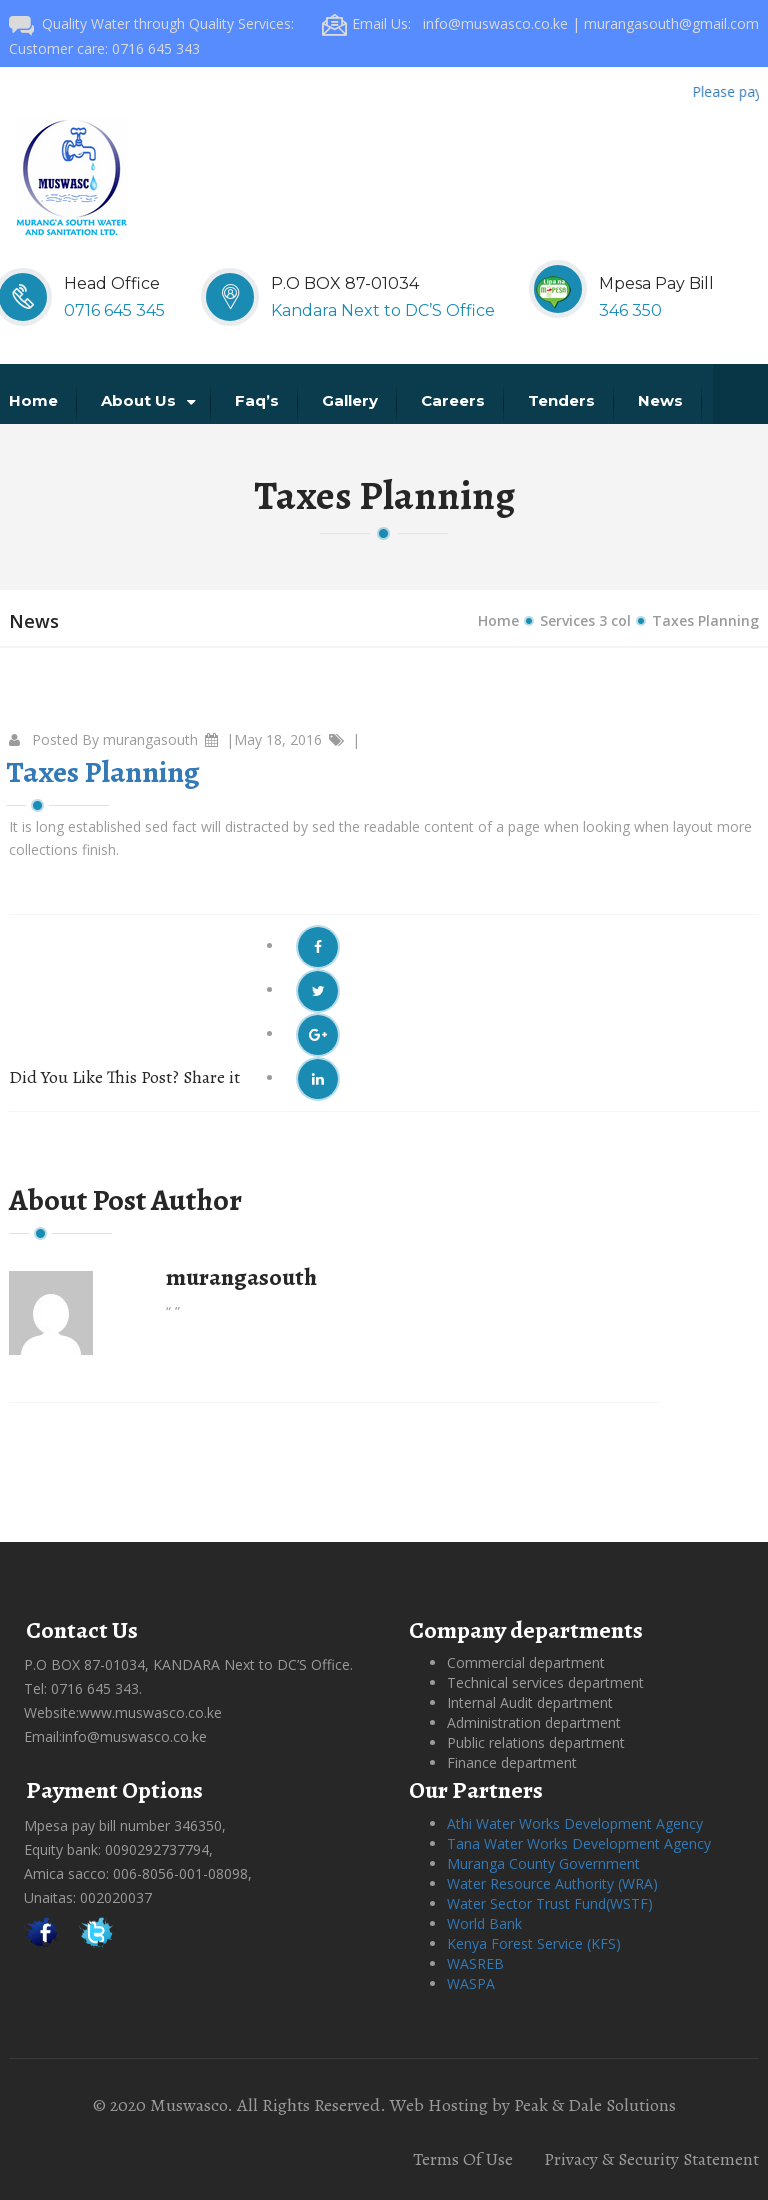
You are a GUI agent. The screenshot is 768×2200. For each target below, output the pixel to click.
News (662, 400)
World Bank (484, 1923)
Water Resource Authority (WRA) (552, 1883)
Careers (455, 400)
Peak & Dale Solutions (595, 2105)
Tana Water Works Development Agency (579, 1843)
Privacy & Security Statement (651, 2159)
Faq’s (259, 400)
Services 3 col (585, 620)
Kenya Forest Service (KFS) (534, 1943)
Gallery (352, 400)
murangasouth (150, 739)
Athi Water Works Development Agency (575, 1823)
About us (148, 400)
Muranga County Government (543, 1863)
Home (35, 400)
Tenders (563, 400)
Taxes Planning (103, 772)
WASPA (471, 1983)
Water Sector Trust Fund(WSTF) (550, 1903)
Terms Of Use (463, 2159)
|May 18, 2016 (274, 739)
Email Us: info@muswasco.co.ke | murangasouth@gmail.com (540, 23)
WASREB (475, 1963)
